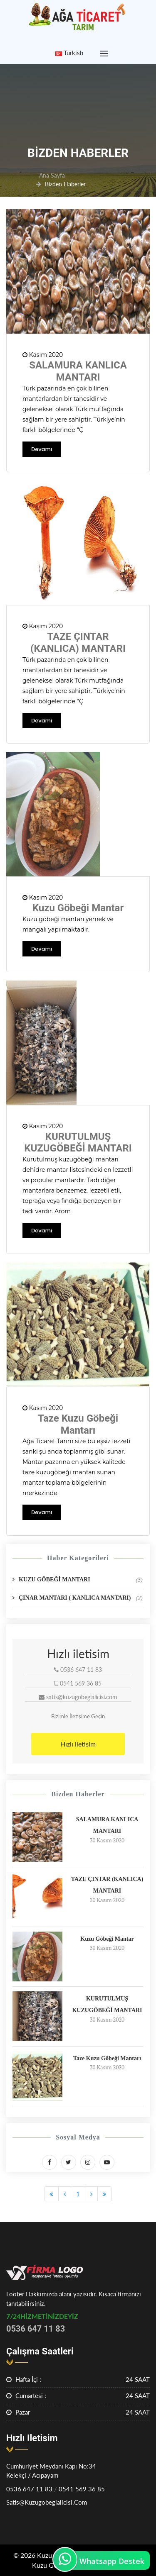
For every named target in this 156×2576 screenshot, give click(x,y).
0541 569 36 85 (82, 2489)
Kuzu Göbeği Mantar (78, 908)
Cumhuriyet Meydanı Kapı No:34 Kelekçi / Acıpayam (51, 2470)
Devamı (41, 449)
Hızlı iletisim (78, 1744)
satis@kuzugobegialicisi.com (46, 2502)
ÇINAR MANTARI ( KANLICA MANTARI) (81, 1598)
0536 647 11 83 (29, 2489)
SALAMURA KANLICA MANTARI (78, 371)
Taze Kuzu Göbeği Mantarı (78, 1424)
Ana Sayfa (52, 175)
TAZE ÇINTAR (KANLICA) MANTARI (78, 642)
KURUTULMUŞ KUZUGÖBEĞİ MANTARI (78, 1142)
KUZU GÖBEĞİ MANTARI (81, 1580)
